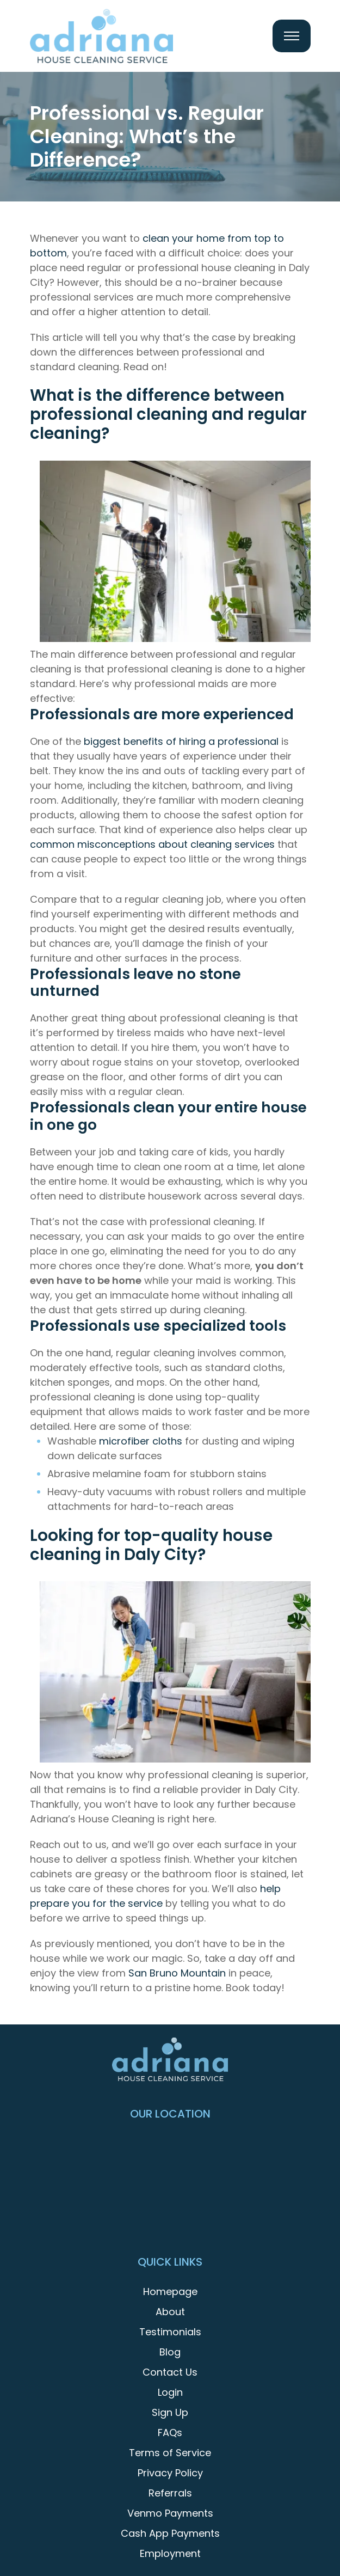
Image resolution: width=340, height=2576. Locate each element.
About (170, 2311)
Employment (170, 2553)
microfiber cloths (140, 1441)
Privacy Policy (170, 2473)
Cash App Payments (170, 2533)
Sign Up (170, 2412)
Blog (170, 2352)
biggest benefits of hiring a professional (181, 741)
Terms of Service (170, 2452)
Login (170, 2392)
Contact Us (170, 2372)
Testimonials (170, 2332)
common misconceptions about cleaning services (152, 844)
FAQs (170, 2432)
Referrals (170, 2493)
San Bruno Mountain (177, 1973)
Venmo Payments (170, 2513)
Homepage (170, 2291)
